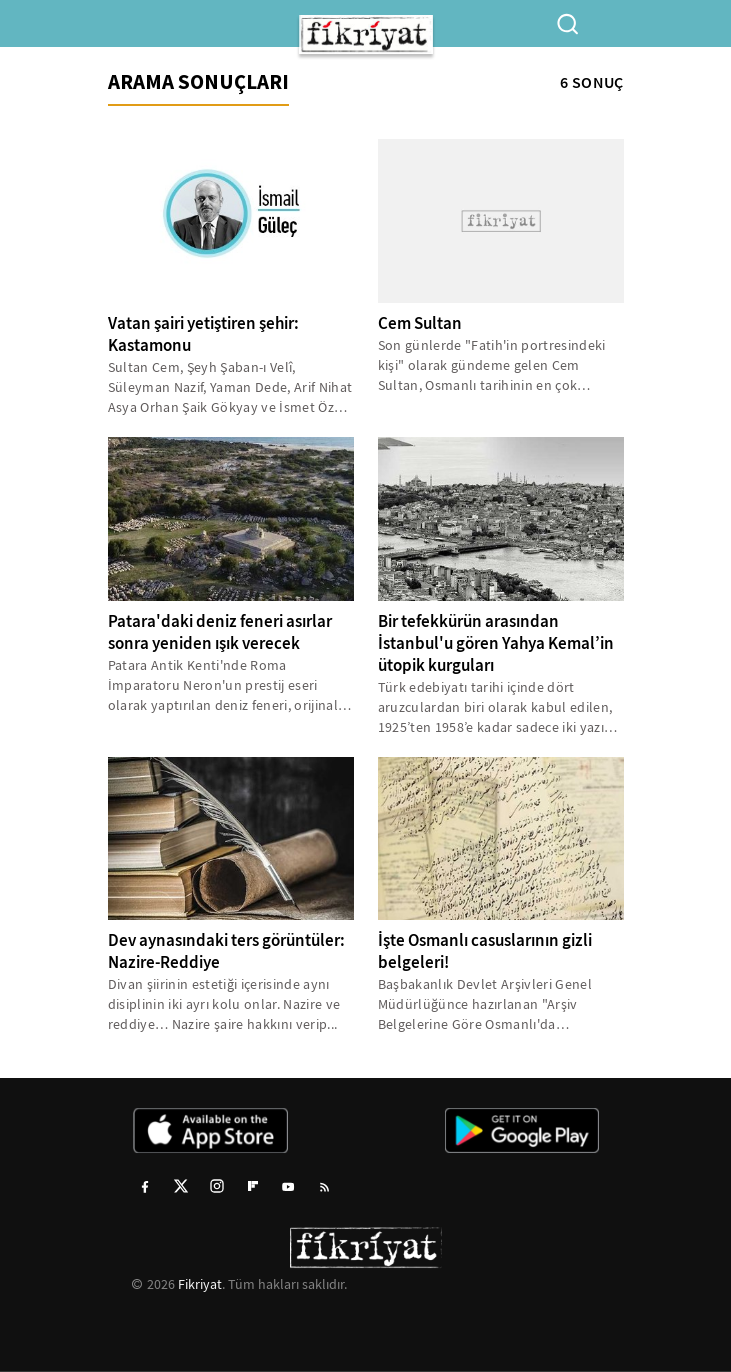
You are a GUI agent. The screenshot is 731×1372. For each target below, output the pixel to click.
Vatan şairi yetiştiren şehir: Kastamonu (203, 334)
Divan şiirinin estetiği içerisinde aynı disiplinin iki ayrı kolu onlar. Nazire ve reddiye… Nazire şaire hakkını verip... (224, 1004)
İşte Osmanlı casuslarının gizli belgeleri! (485, 951)
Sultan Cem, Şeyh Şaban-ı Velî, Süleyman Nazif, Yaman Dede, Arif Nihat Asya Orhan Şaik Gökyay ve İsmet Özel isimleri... (230, 387)
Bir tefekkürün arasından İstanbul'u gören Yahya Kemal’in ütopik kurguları (496, 643)
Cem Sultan (420, 323)
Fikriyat (200, 1284)
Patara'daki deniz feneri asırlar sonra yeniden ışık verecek (220, 632)
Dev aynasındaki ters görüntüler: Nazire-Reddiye (226, 951)
